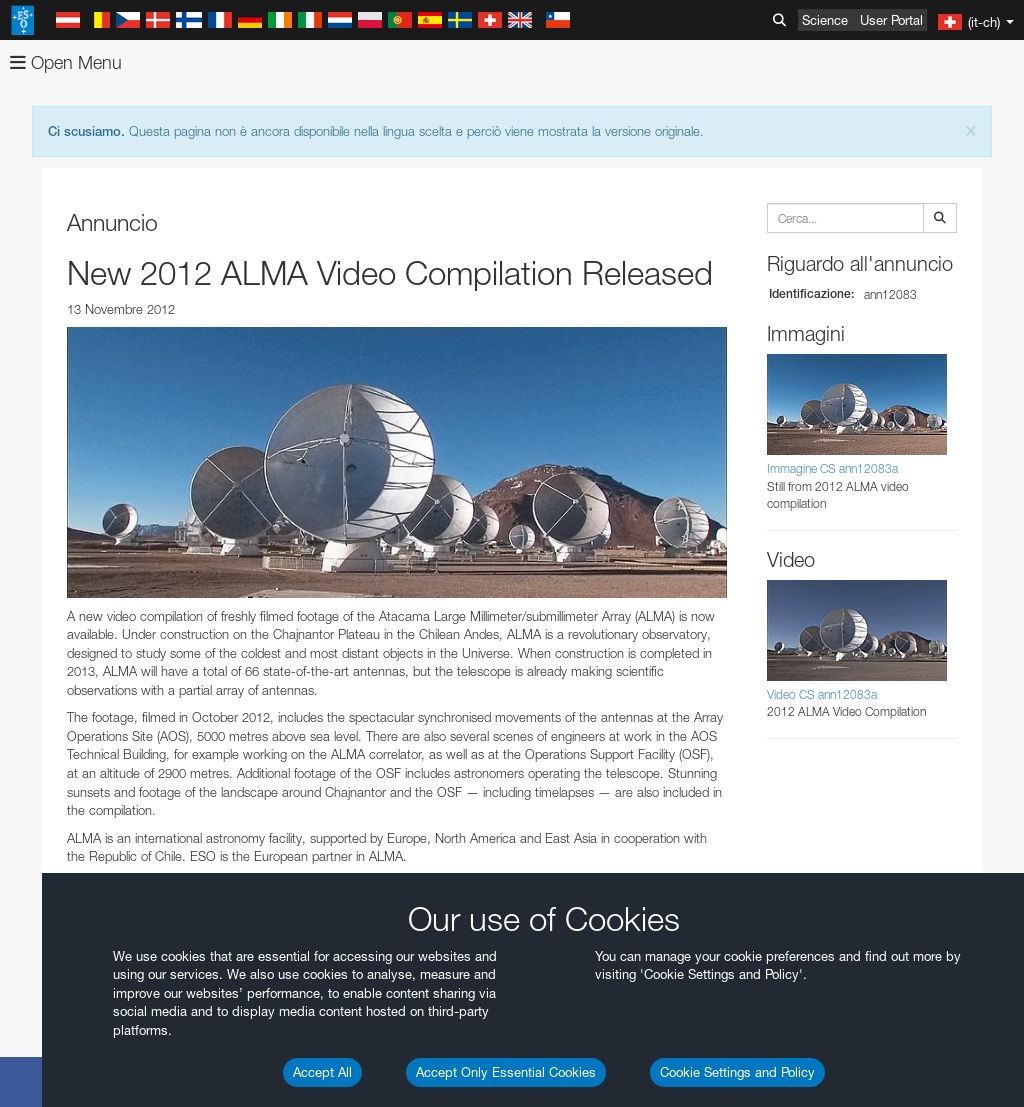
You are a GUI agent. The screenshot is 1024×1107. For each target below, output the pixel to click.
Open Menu (66, 62)
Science (825, 20)
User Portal (891, 20)
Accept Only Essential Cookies (506, 1072)
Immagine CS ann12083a (832, 468)
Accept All (322, 1072)
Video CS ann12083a (822, 694)
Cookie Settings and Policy (737, 1072)
